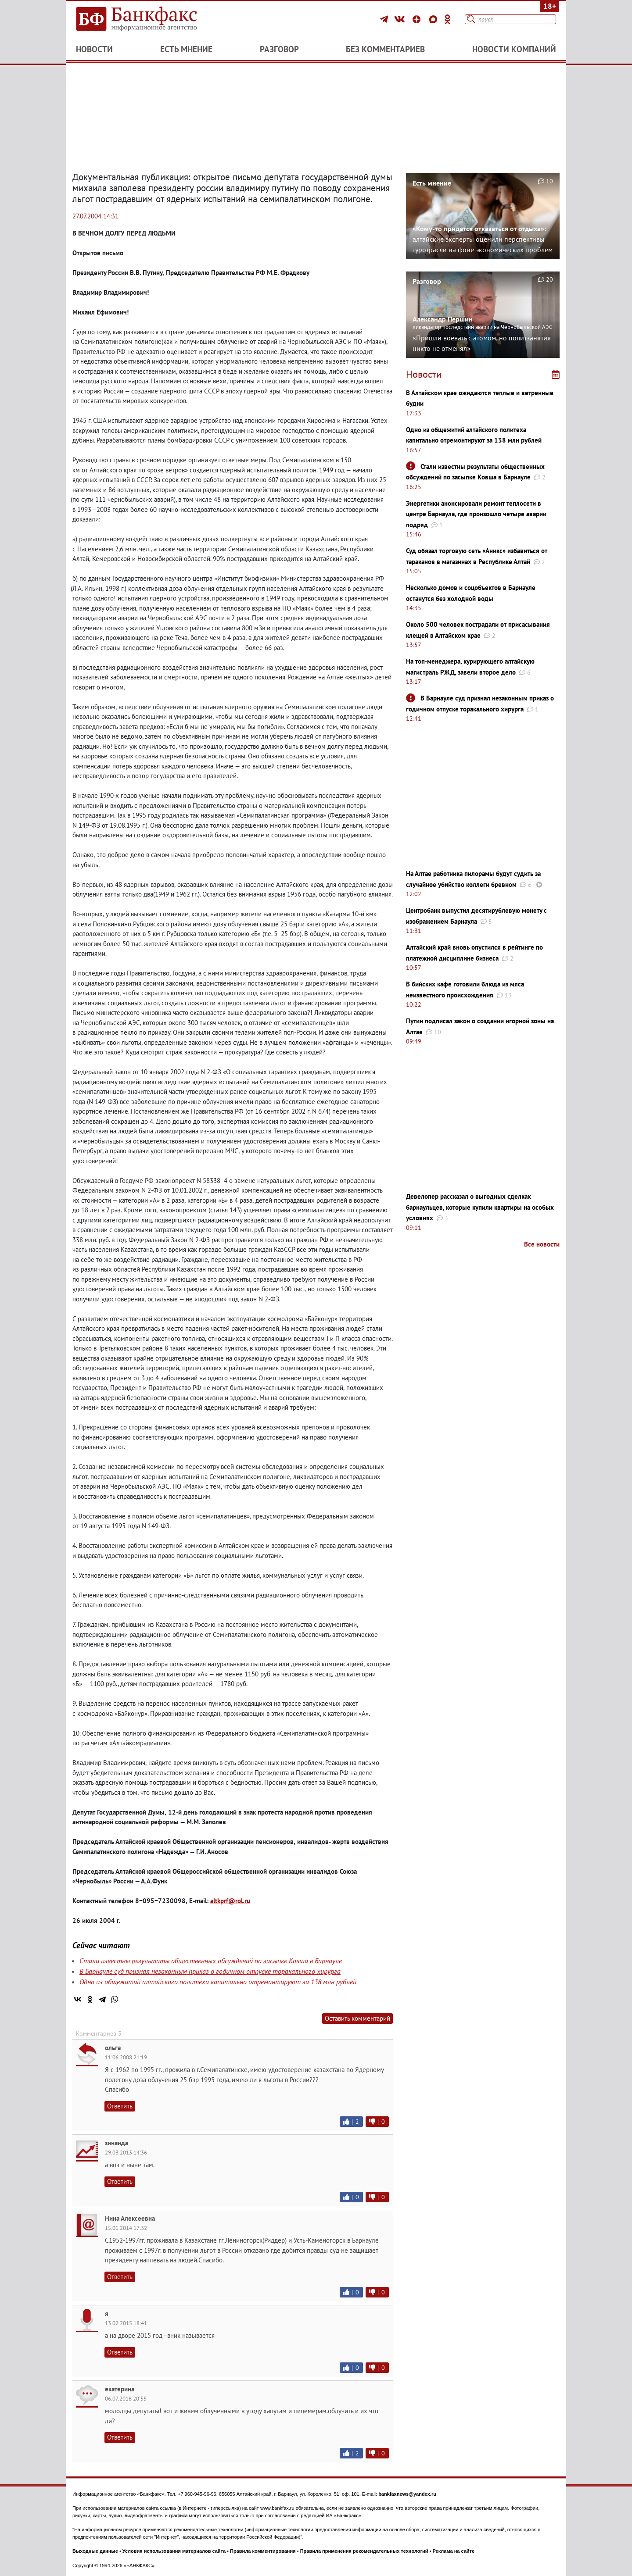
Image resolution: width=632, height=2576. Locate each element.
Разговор (279, 49)
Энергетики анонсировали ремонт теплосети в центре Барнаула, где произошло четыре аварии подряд (476, 514)
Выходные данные (95, 2551)
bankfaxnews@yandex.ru (407, 2494)
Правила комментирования (263, 2551)
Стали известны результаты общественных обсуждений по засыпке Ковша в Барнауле (210, 1960)
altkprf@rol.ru (230, 1901)
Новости (94, 49)
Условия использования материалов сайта (174, 2551)
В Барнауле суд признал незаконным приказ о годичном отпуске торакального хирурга (210, 1971)
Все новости (542, 1244)
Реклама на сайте (454, 2551)
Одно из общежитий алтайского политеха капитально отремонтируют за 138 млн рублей (217, 1981)
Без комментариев (385, 49)
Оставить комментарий (357, 2018)
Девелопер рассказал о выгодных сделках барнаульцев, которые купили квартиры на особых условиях (480, 1207)
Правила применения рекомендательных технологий (364, 2551)
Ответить (120, 2106)
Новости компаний (514, 49)
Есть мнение (186, 49)
